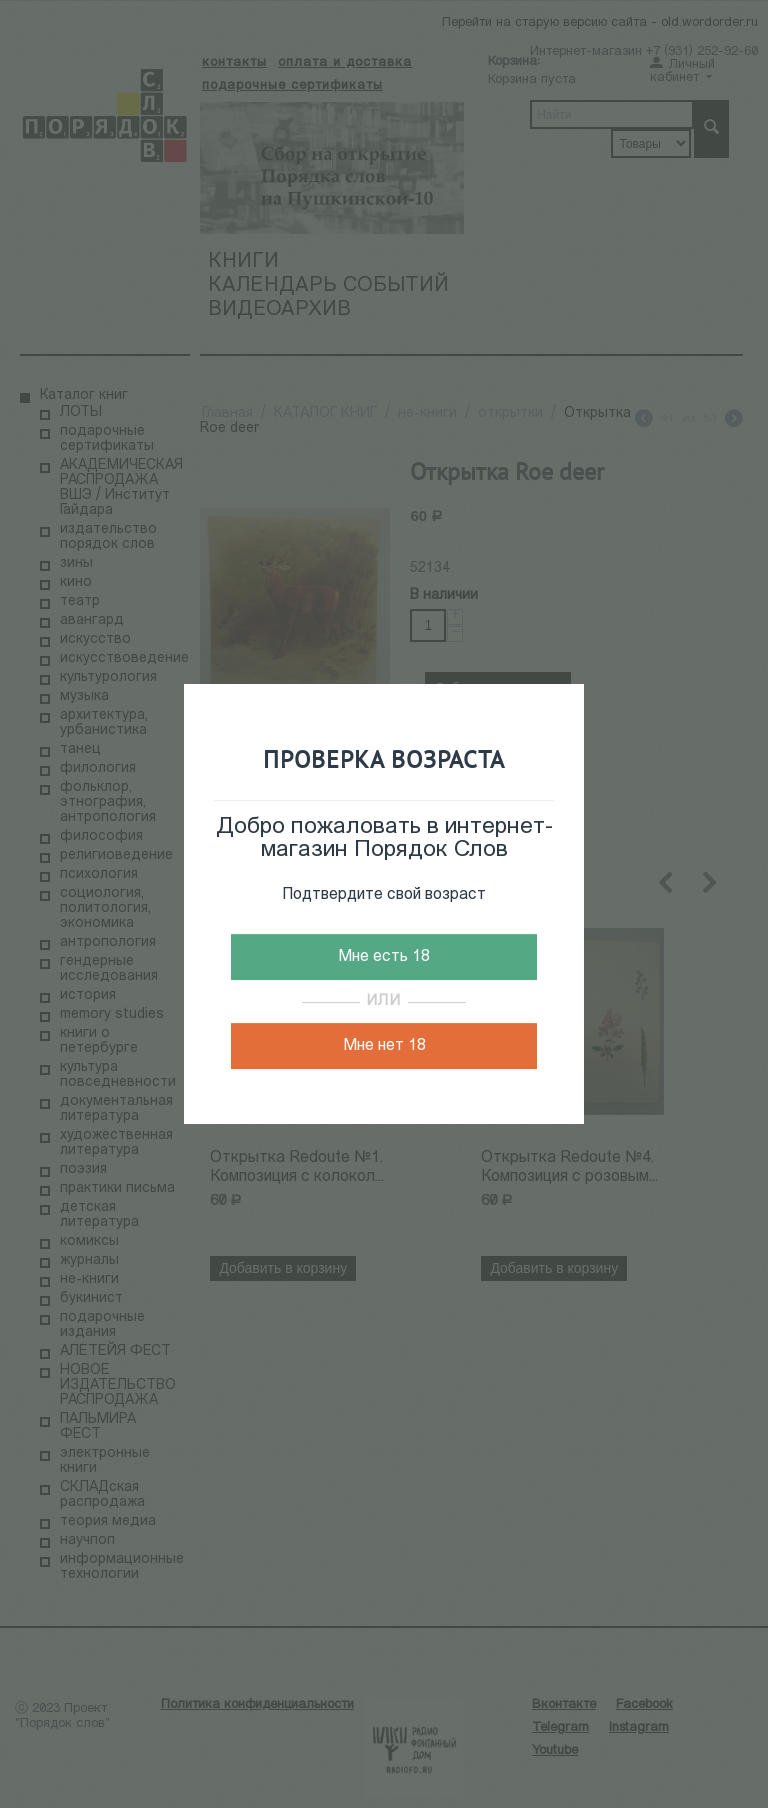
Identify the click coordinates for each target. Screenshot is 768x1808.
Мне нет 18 (384, 1046)
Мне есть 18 (384, 957)
